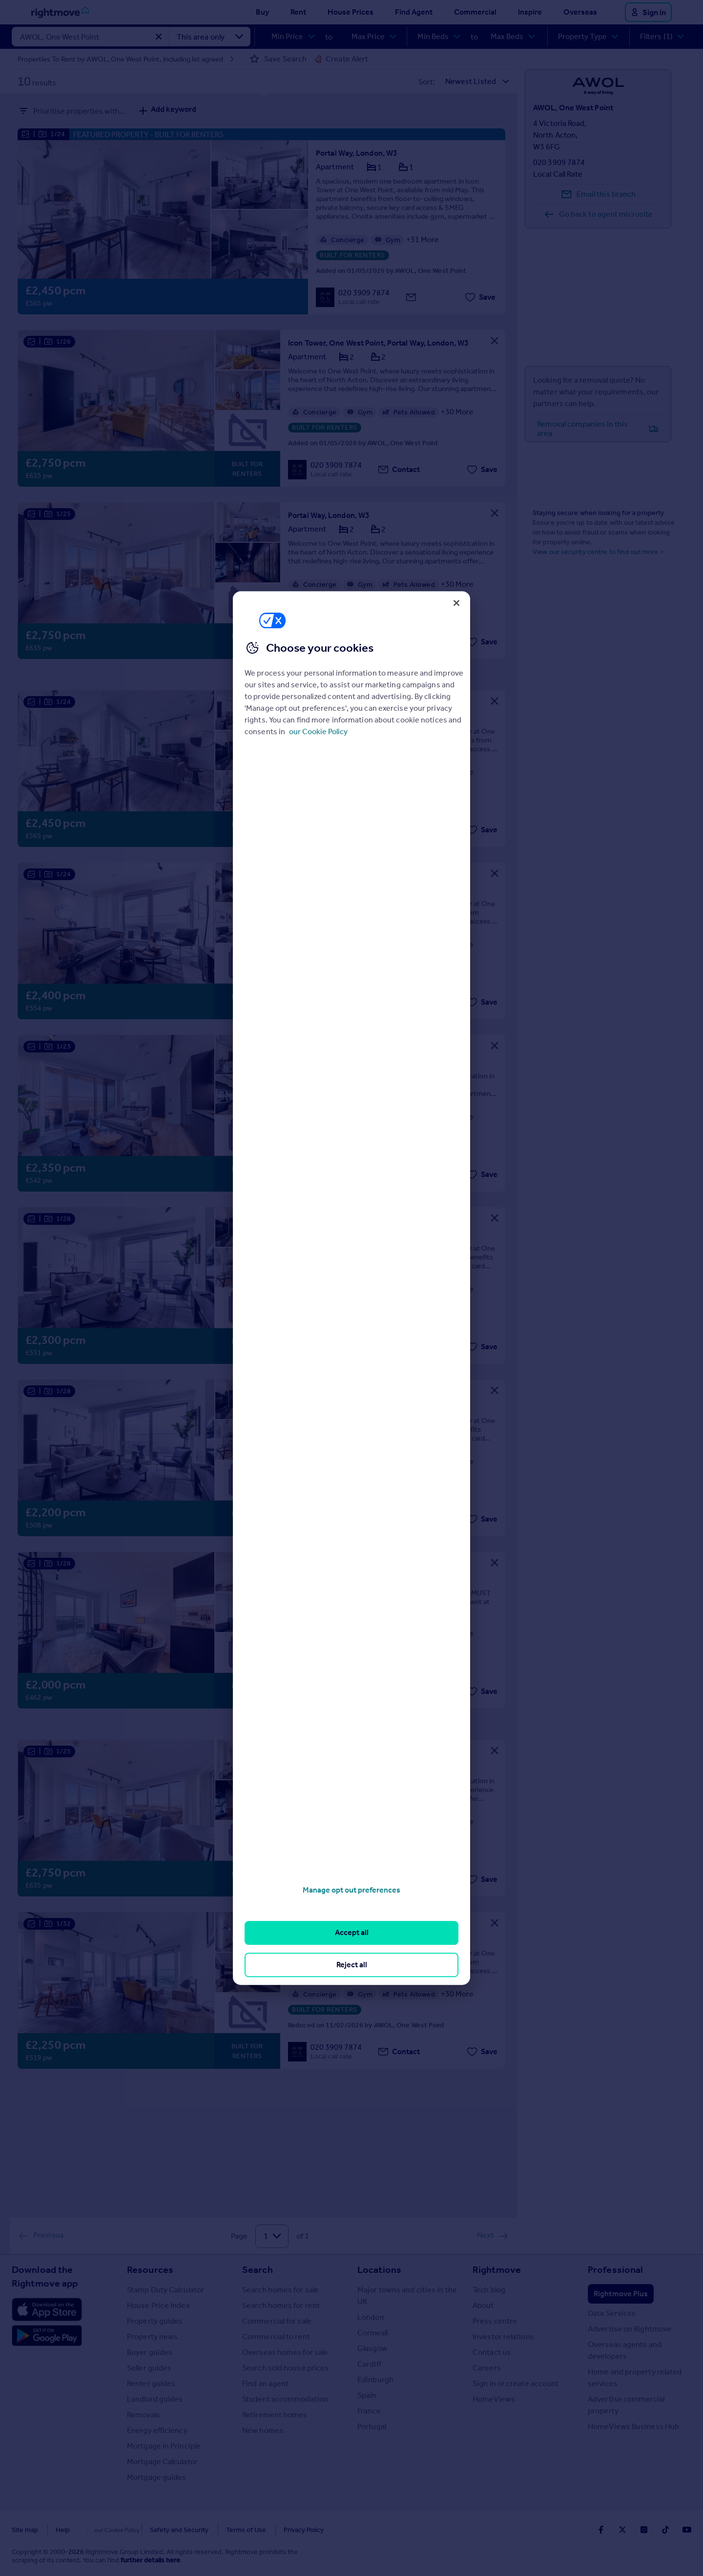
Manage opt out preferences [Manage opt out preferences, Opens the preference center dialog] (351, 1890)
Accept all (352, 1932)
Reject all (351, 1964)
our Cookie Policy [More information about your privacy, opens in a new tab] (318, 731)
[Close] (456, 603)
